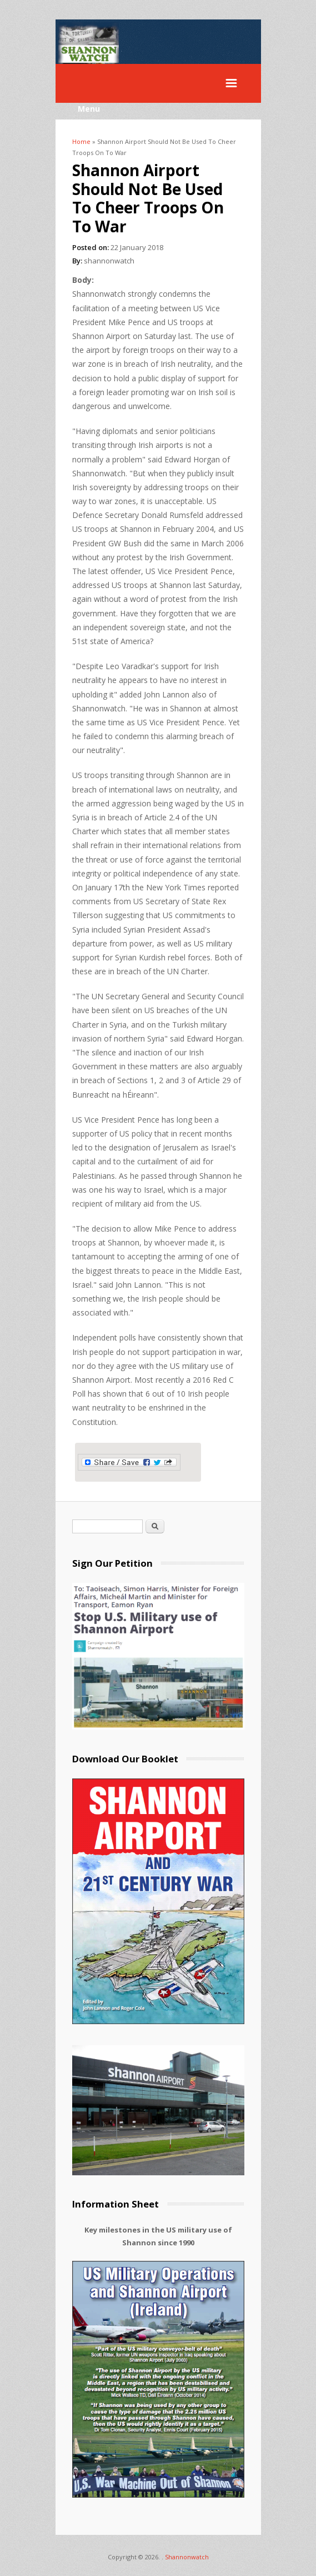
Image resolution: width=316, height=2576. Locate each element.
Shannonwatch (187, 2557)
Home (81, 141)
